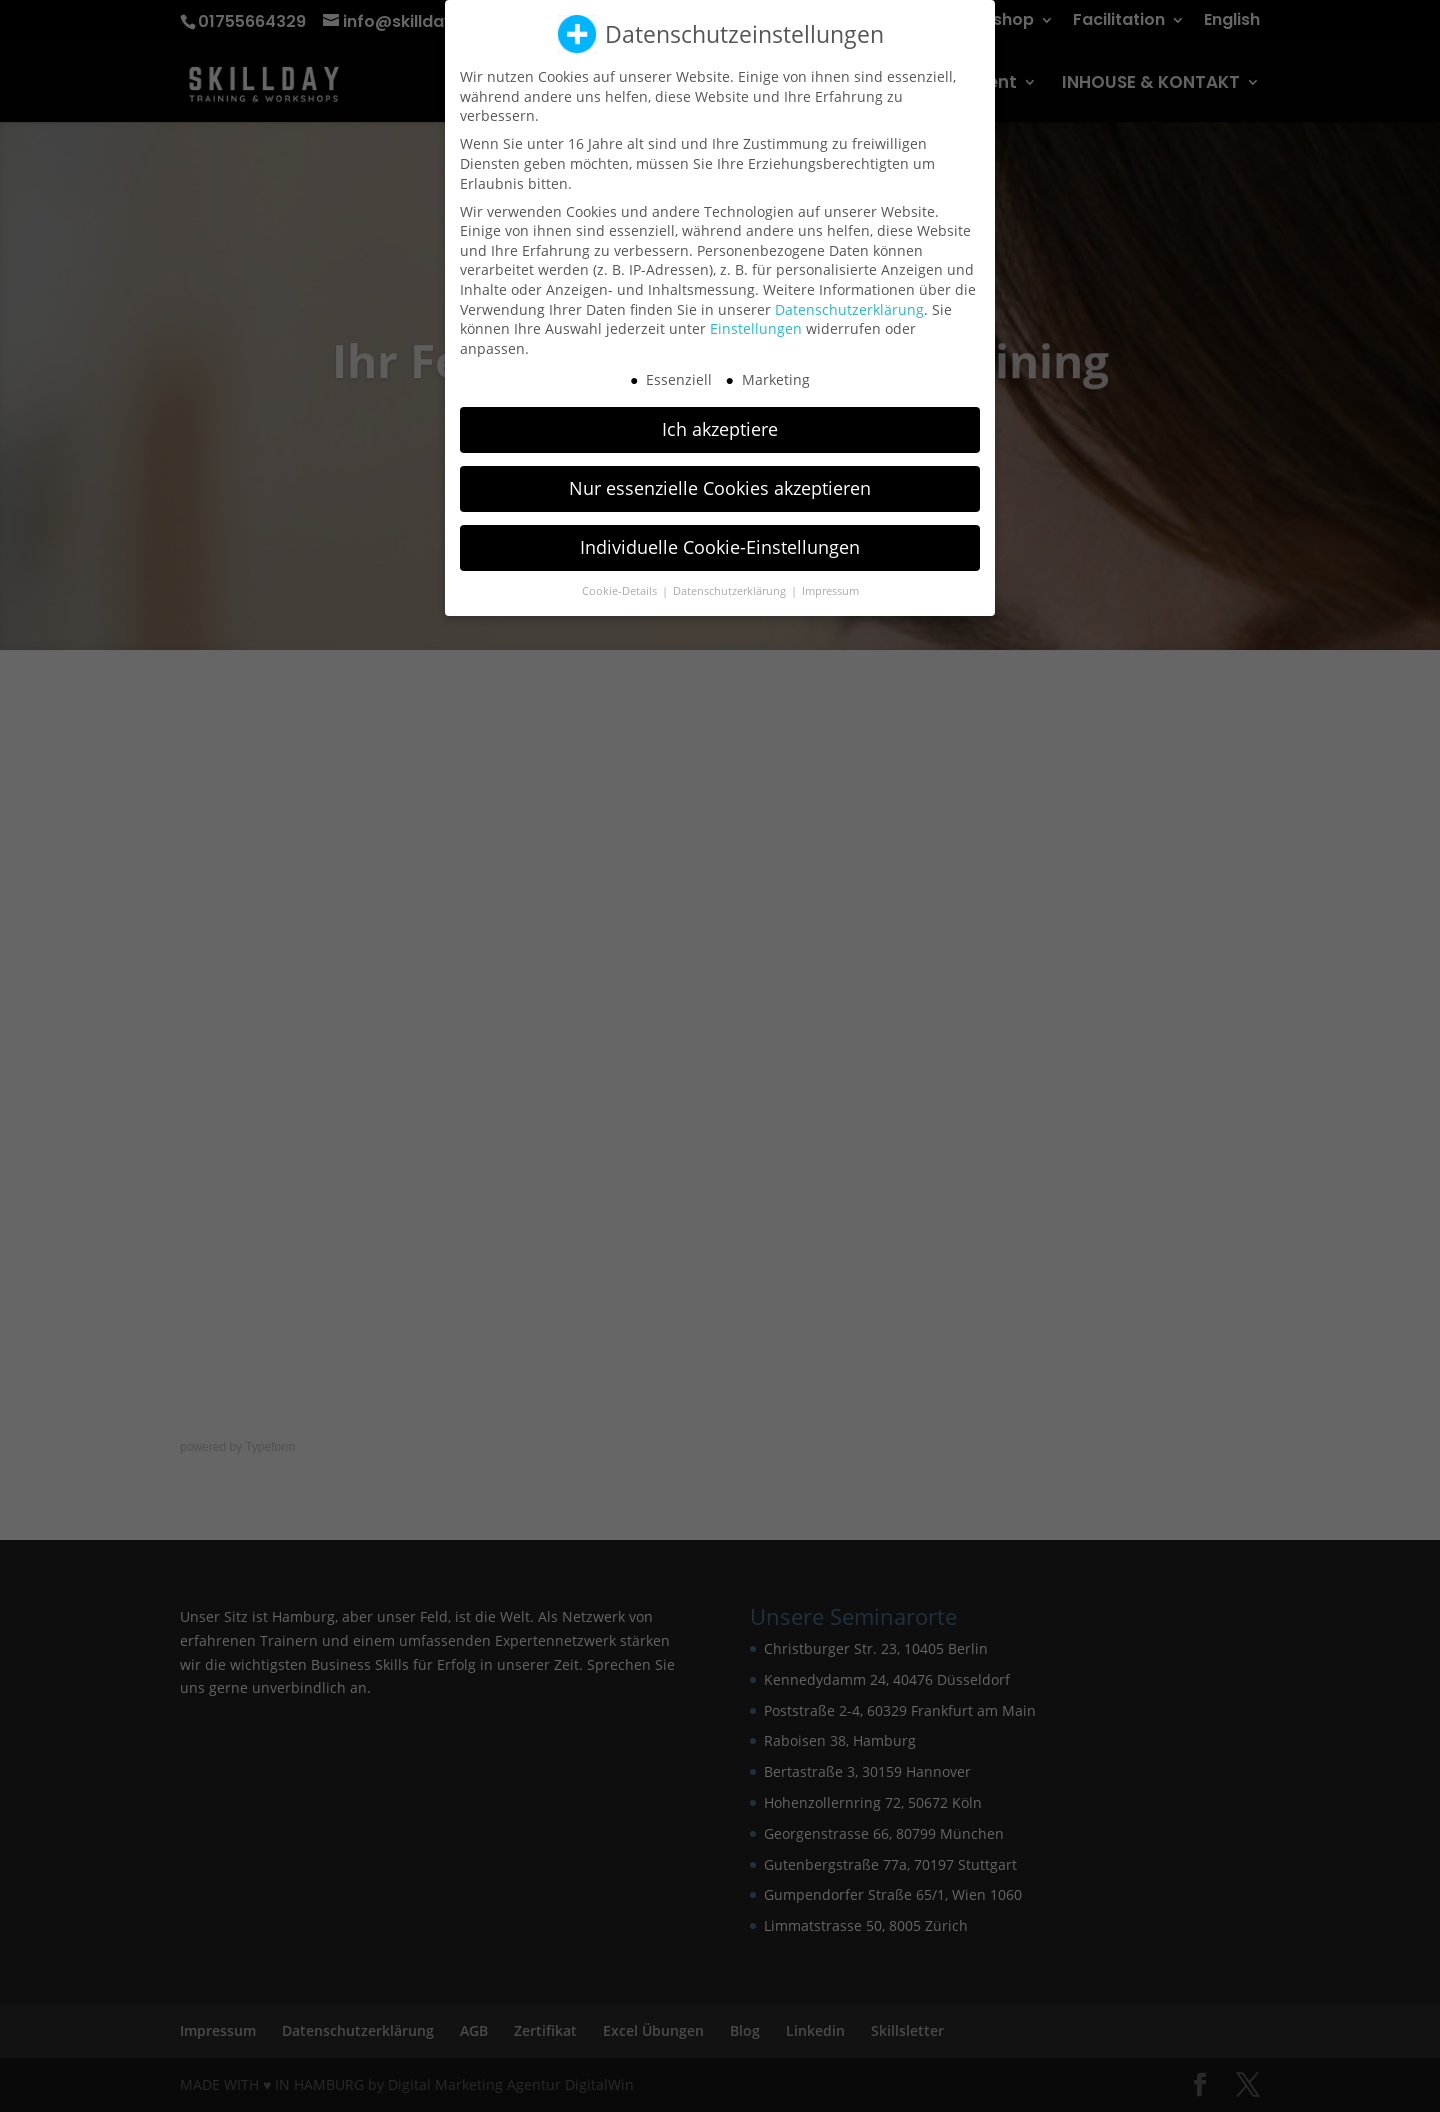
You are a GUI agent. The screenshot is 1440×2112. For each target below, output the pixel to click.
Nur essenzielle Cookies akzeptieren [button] (720, 478)
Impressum (830, 581)
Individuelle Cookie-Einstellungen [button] (720, 537)
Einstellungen (756, 318)
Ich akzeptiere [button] (720, 419)
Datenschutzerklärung (849, 298)
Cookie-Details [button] (621, 581)
